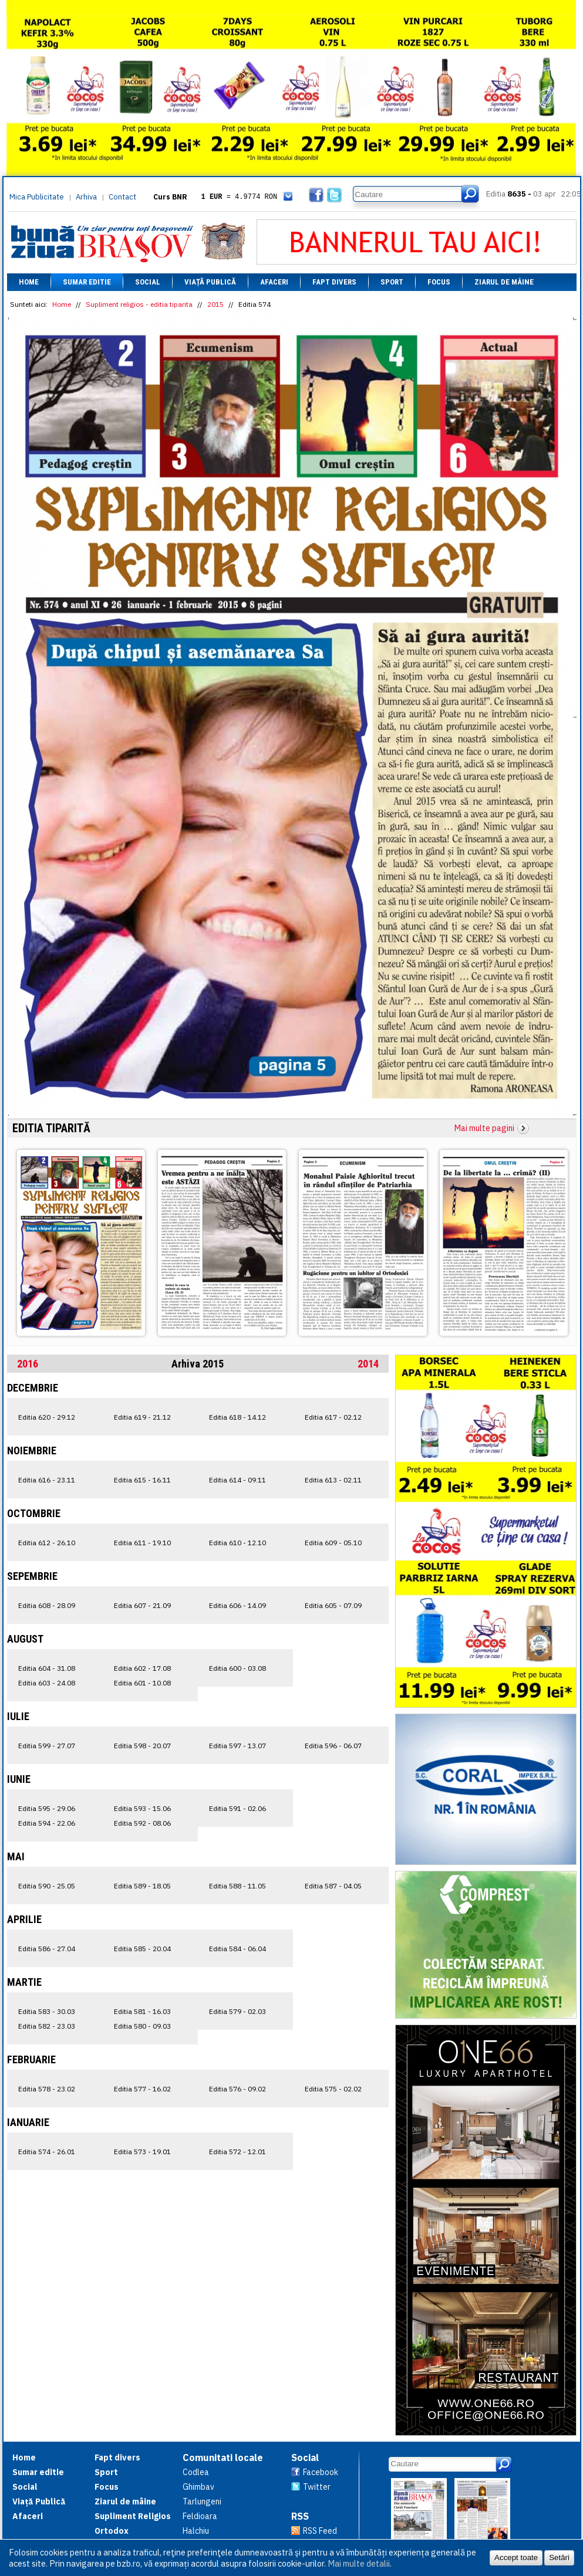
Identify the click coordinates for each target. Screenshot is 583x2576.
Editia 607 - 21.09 (142, 1605)
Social (147, 281)
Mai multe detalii (359, 2563)
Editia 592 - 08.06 (142, 1823)
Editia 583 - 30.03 (46, 2011)
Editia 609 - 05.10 (333, 1542)
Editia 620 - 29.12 (46, 1417)
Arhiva (86, 197)
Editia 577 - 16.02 (142, 2088)
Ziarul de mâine (504, 281)
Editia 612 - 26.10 (46, 1542)
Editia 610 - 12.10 (237, 1542)
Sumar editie (87, 281)
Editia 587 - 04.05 (333, 1885)
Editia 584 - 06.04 (237, 1948)
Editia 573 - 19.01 (142, 2151)
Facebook (320, 2472)
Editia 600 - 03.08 (237, 1668)
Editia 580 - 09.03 (142, 2026)
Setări (559, 2557)
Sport (391, 281)
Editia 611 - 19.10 (142, 1542)
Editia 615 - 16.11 (142, 1479)
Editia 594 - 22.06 (46, 1823)
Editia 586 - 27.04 (46, 1948)
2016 (27, 1364)
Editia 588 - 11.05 (237, 1885)
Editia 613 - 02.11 (333, 1479)
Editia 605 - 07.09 (333, 1605)
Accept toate (516, 2557)
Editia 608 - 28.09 (46, 1605)
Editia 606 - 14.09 (237, 1605)
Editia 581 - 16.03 (142, 2011)
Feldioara (200, 2516)
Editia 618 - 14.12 (237, 1417)
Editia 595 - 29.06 (46, 1808)
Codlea (196, 2472)
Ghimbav (198, 2487)
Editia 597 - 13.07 (237, 1745)
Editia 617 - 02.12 (333, 1417)
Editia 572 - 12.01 (237, 2151)
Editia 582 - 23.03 (46, 2026)
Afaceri (274, 281)
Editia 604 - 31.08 (46, 1668)
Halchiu (196, 2531)
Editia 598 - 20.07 (142, 1745)
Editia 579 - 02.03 (237, 2011)
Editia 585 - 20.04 (142, 1948)
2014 (368, 1364)
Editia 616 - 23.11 (46, 1479)
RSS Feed (320, 2531)
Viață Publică (210, 281)
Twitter (317, 2487)
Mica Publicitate (36, 197)
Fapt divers (334, 281)
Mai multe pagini (484, 1128)
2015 (215, 304)
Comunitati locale (223, 2457)
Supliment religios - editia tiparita (139, 304)
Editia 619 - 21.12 (142, 1417)
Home (29, 281)
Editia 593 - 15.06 (142, 1808)
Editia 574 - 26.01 (46, 2151)
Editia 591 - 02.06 (237, 1808)
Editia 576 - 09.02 (237, 2088)
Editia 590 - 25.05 (46, 1885)
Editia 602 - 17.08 (142, 1668)
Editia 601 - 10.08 (142, 1682)
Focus (438, 281)
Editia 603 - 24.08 (46, 1682)
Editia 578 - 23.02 (46, 2088)
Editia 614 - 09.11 (237, 1479)
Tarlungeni (202, 2501)
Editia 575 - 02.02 (333, 2088)
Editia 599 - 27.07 (46, 1745)
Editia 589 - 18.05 (142, 1885)
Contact (122, 197)
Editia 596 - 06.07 (333, 1745)
